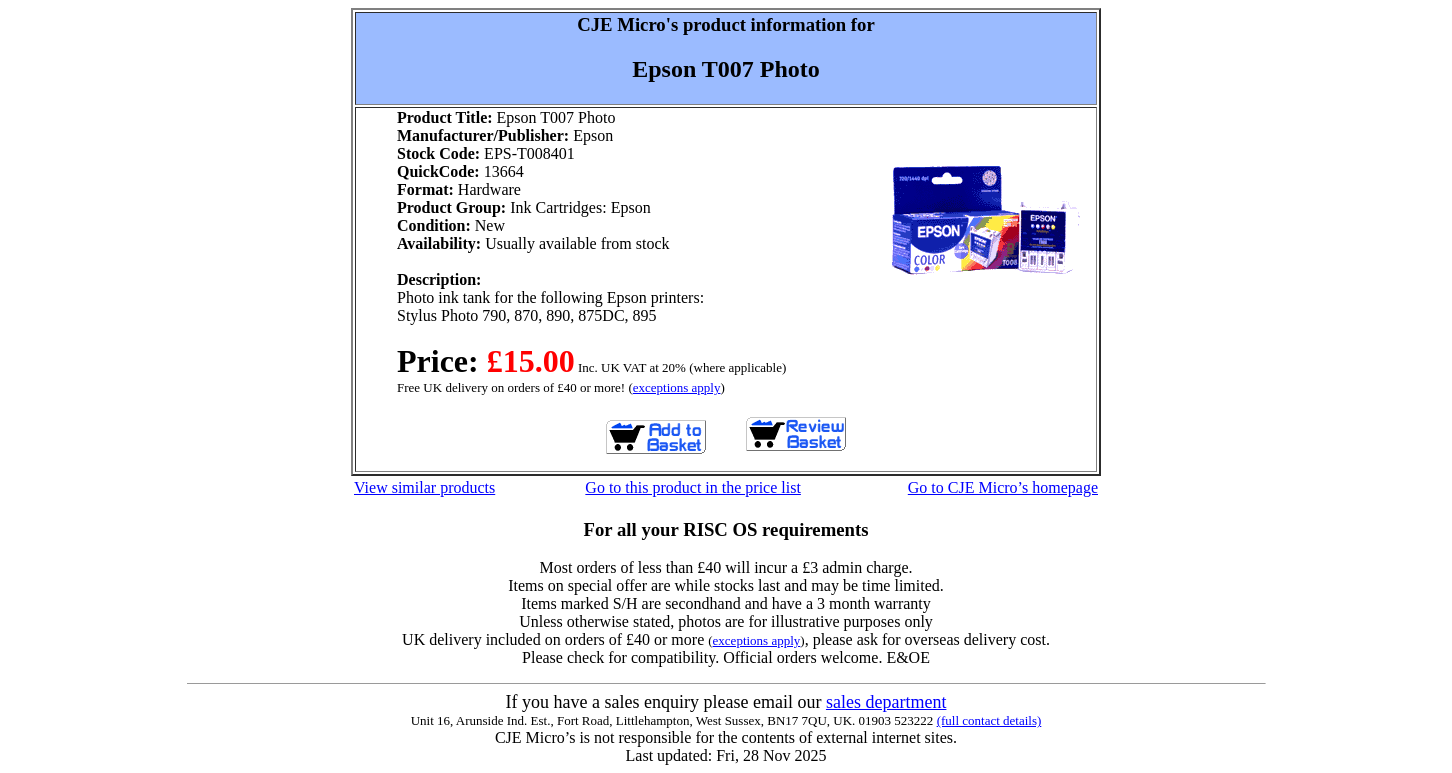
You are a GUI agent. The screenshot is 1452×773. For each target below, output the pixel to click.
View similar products (424, 487)
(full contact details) (989, 720)
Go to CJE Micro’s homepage (1003, 487)
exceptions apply (677, 387)
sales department (886, 702)
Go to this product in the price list (693, 487)
